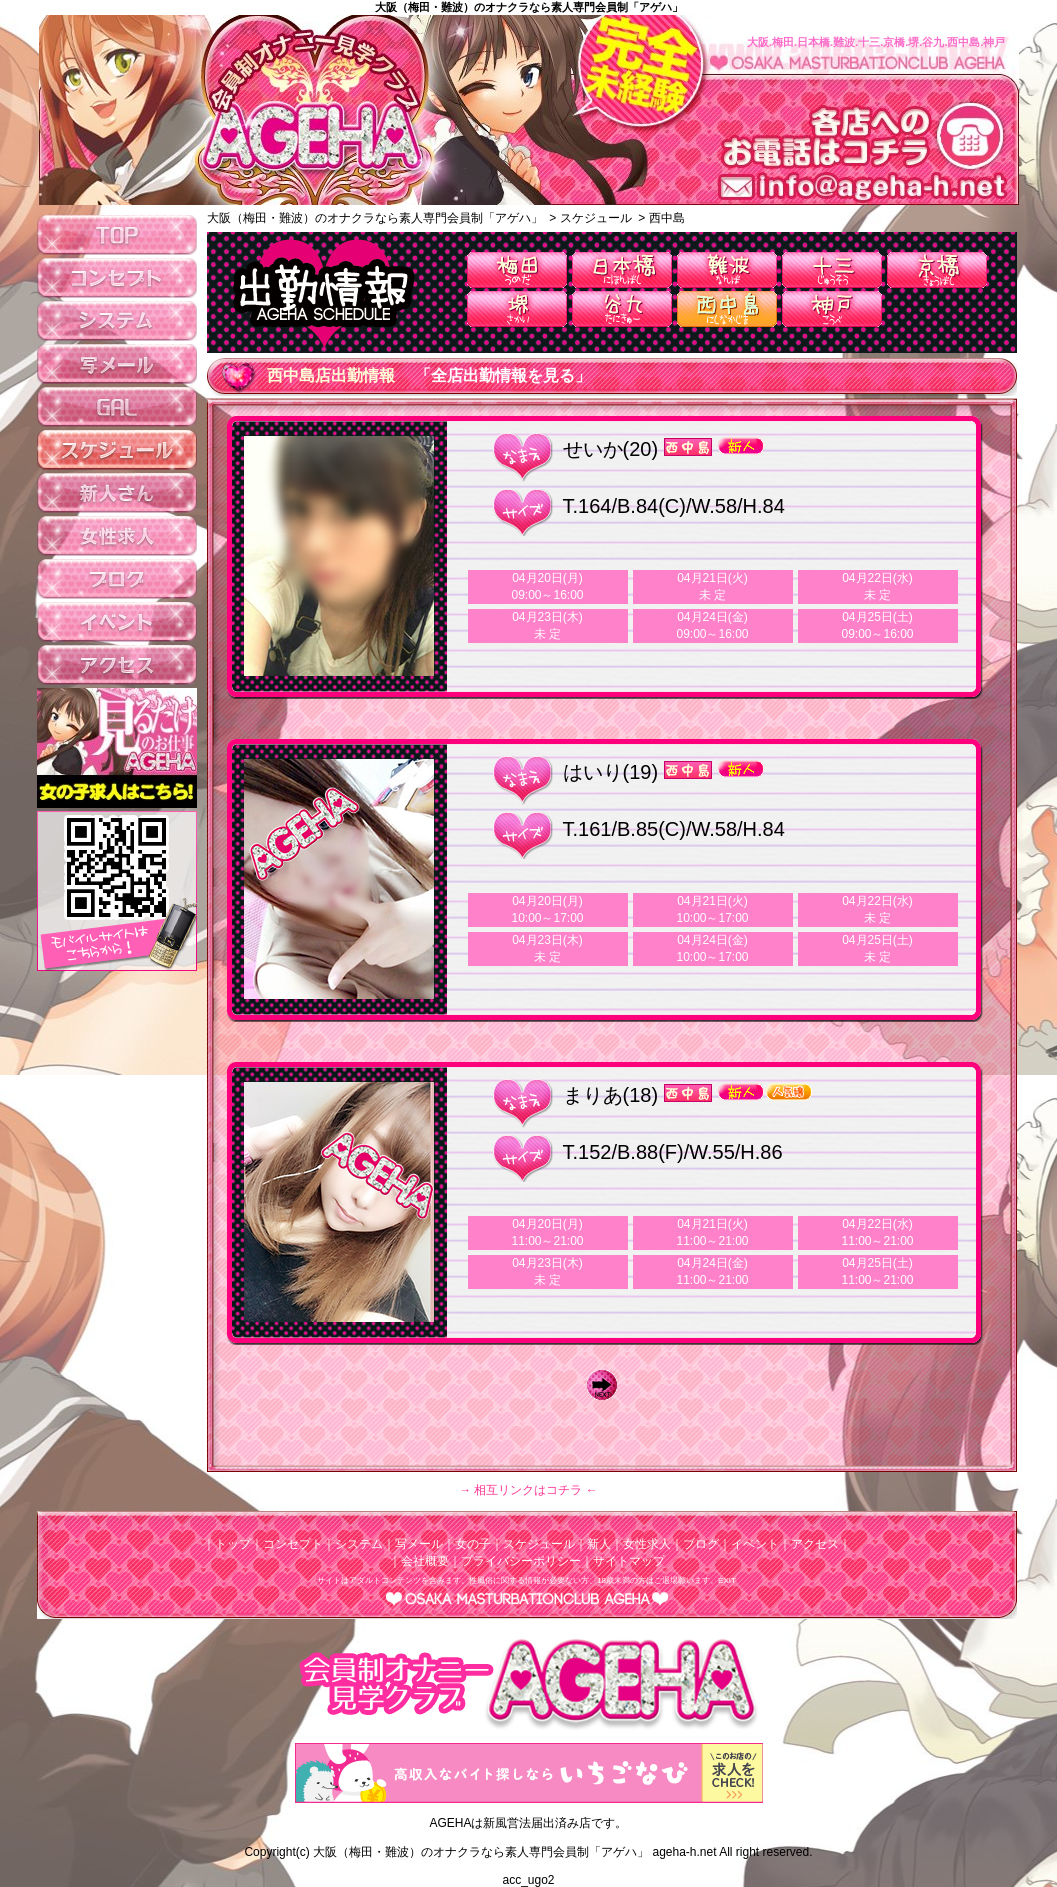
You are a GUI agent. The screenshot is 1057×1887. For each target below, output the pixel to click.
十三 (832, 270)
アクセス (815, 1544)
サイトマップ (629, 1561)
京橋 (937, 270)
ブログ (701, 1544)
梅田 (517, 270)
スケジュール (539, 1544)
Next (607, 1385)
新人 (599, 1544)
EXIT (727, 1580)
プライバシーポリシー (521, 1561)
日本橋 (622, 270)
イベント (755, 1544)
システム (359, 1544)
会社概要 (425, 1561)
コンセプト (293, 1544)
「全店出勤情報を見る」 (503, 375)
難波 (727, 270)
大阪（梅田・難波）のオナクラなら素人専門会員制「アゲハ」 (529, 7)
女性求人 (647, 1544)
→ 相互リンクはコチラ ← (528, 1490)
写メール (419, 1544)
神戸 (832, 309)
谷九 (622, 309)
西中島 (727, 309)
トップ (233, 1544)
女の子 (473, 1544)
